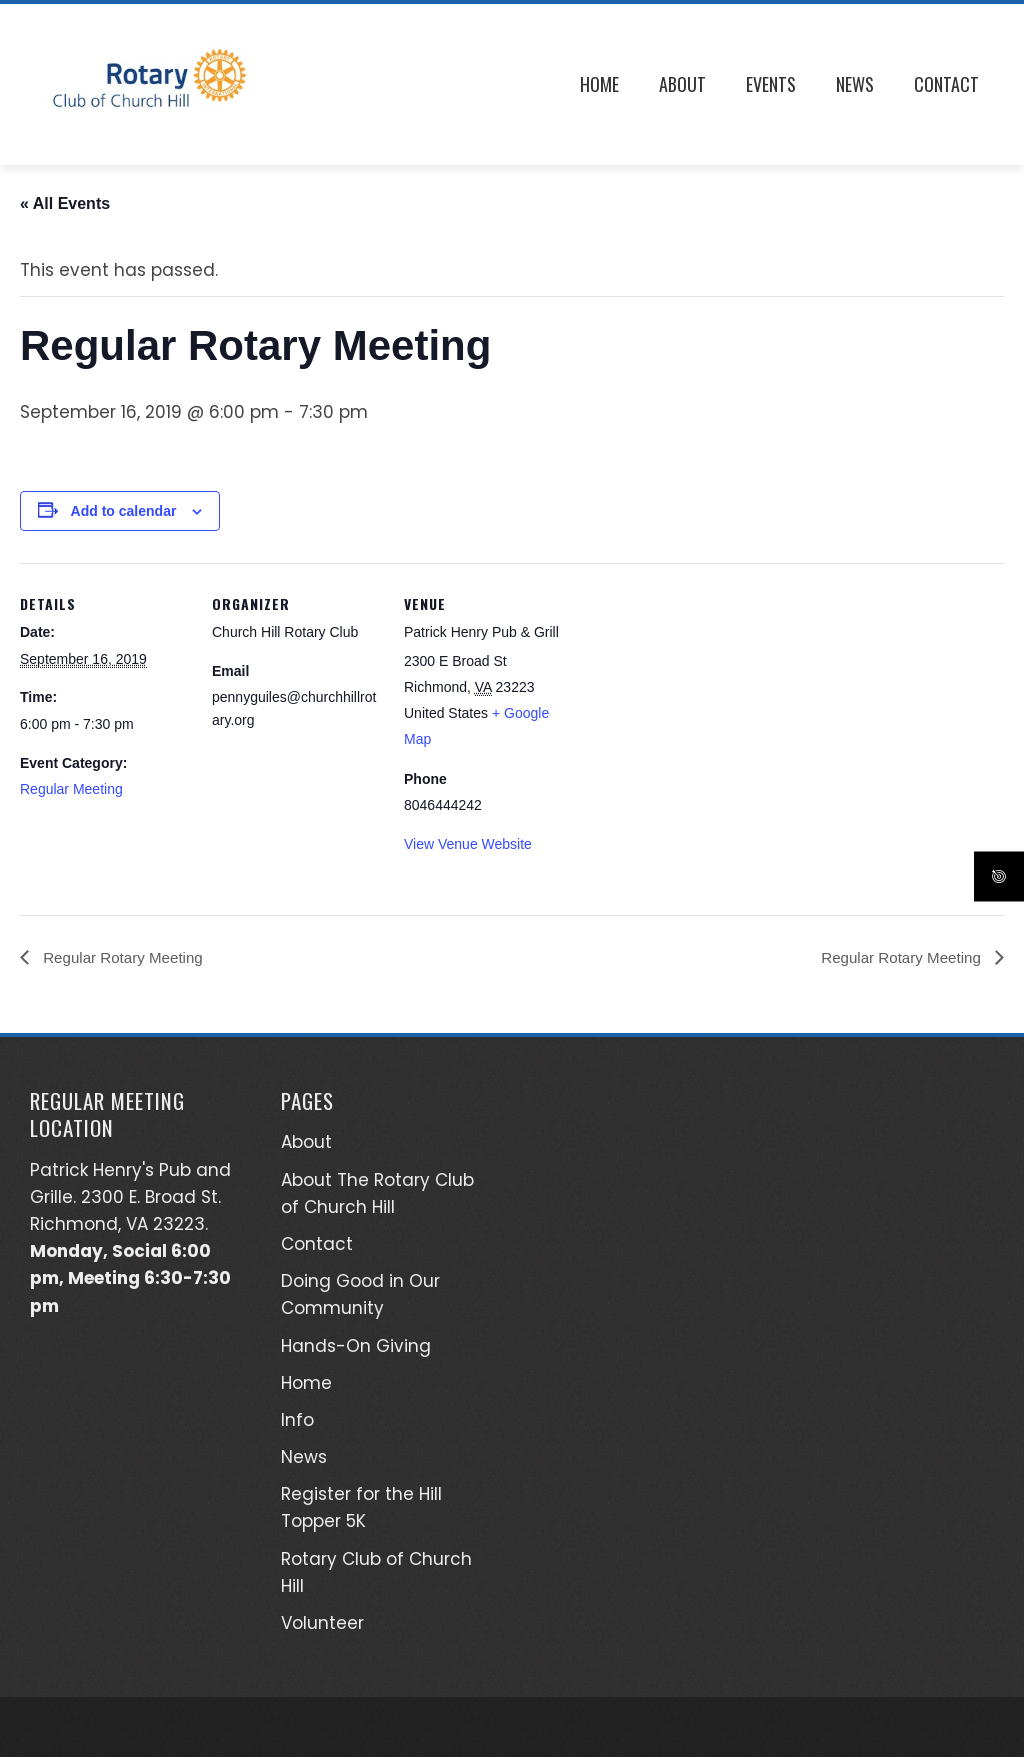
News (855, 84)
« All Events (65, 203)
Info (297, 1421)
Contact (946, 84)
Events (771, 84)
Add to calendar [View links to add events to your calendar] (124, 511)
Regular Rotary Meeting (125, 957)
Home (599, 84)
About (682, 84)
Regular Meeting (71, 789)
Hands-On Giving (356, 1346)
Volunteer (322, 1624)
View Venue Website (468, 844)
